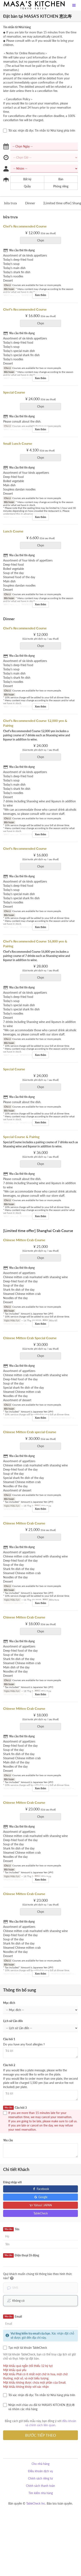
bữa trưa (10, 203)
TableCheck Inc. (36, 2503)
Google (40, 2197)
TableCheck (40, 2213)
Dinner (30, 203)
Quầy (25, 186)
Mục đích (9, 2002)
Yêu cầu (8, 2140)
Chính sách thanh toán (40, 2485)
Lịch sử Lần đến (13, 2021)
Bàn (58, 179)
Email (12, 2316)
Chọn (42, 240)
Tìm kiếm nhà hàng (40, 2493)
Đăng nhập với (12, 2182)
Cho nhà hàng (40, 2463)
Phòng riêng (58, 186)
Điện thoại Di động (21, 2255)
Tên (11, 2229)
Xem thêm (40, 295)
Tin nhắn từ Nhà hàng (17, 27)
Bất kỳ (24, 179)
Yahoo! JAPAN (40, 2205)
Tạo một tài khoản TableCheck (25, 2348)
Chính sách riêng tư (40, 2478)
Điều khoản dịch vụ (40, 2471)
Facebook (40, 2189)
